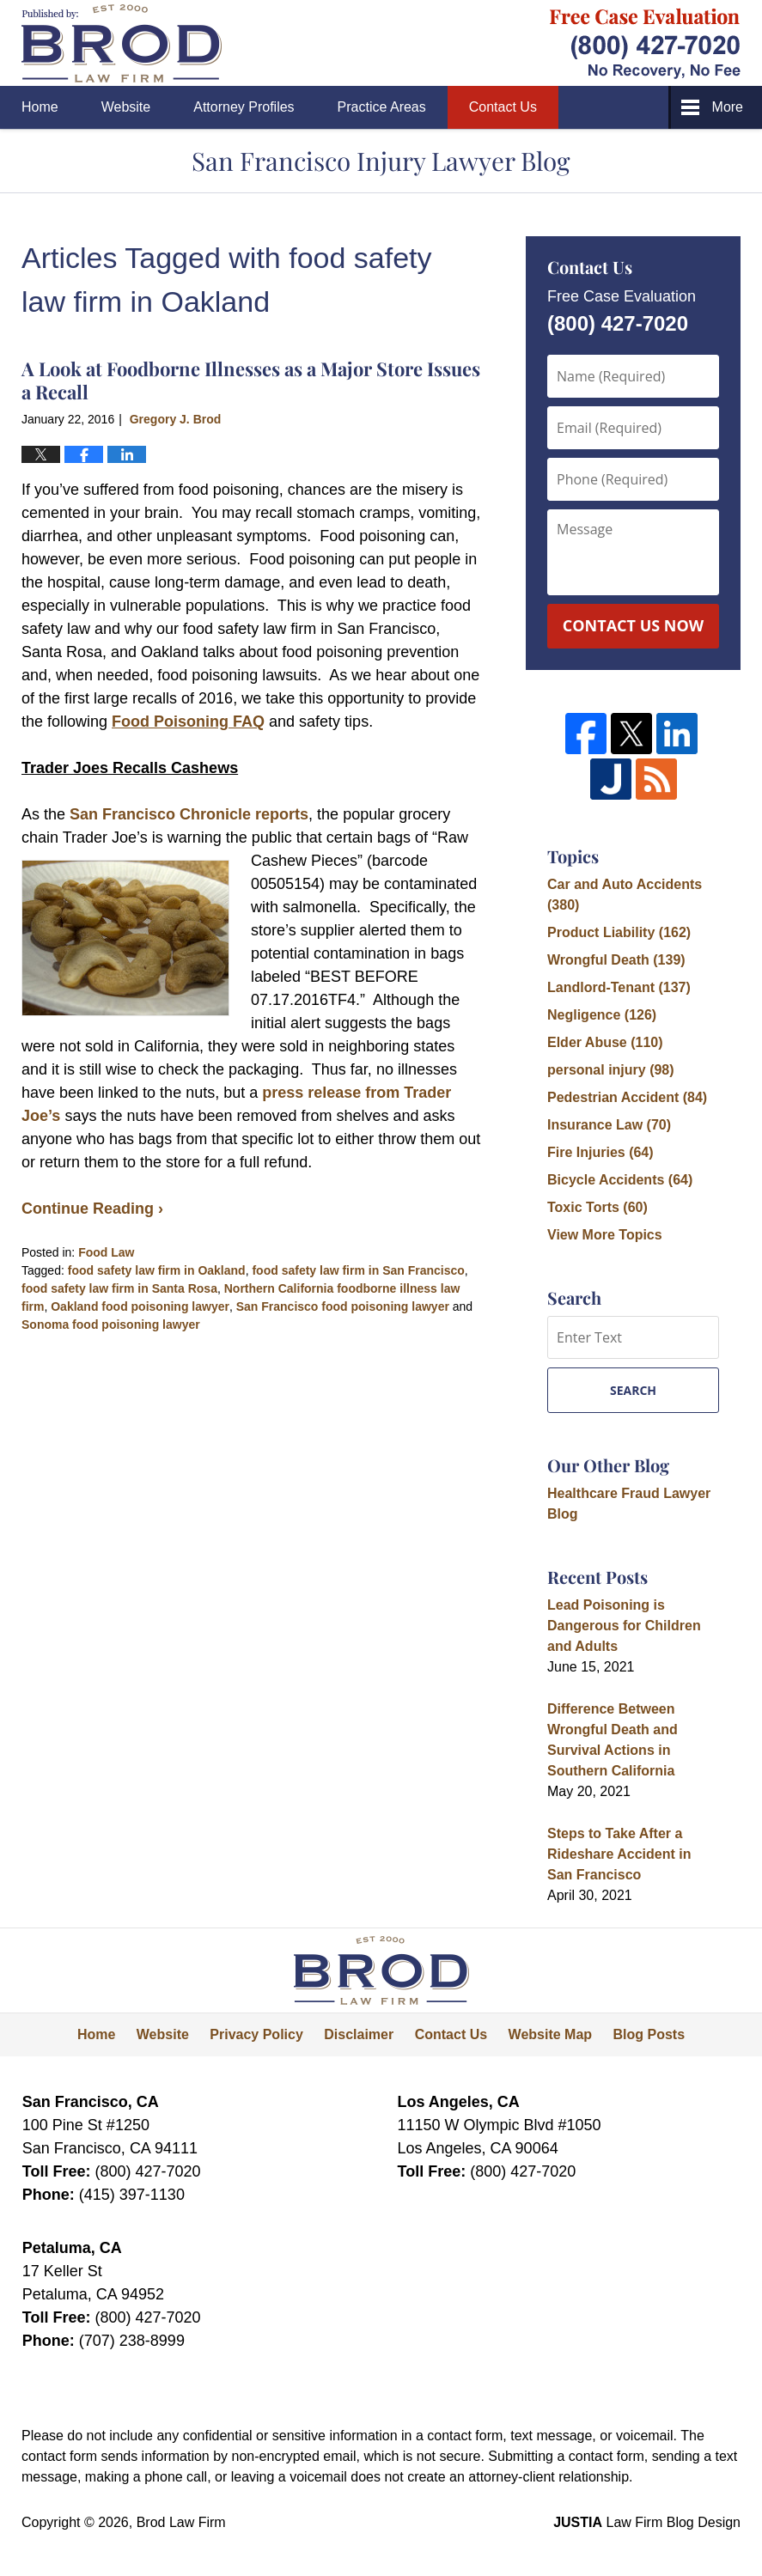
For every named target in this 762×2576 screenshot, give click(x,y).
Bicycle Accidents (619, 1179)
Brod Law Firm (181, 2522)
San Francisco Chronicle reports (189, 814)
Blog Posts (649, 2034)
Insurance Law (609, 1124)
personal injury (610, 1070)
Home (39, 107)
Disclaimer (358, 2034)
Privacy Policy (256, 2034)
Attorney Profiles (243, 107)
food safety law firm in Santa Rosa (119, 1288)
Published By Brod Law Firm (645, 43)
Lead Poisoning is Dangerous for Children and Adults (624, 1625)
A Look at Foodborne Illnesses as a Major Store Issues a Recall (250, 380)
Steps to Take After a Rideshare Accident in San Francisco (619, 1854)
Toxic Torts (597, 1207)
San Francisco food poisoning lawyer (342, 1306)
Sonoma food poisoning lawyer (110, 1324)
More (727, 107)
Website (126, 107)
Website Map (551, 2034)
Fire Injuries (600, 1152)
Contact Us (503, 107)
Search (633, 1390)
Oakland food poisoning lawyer (140, 1306)
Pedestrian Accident (627, 1097)
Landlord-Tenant (619, 987)
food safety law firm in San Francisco (358, 1270)
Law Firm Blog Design (647, 2522)
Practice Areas (382, 107)
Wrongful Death (616, 960)
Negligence (601, 1015)
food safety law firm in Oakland (157, 1270)
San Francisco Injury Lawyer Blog (121, 43)
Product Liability (619, 932)
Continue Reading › (92, 1208)
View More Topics (604, 1234)
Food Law (106, 1252)
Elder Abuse (605, 1042)
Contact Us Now (633, 625)
